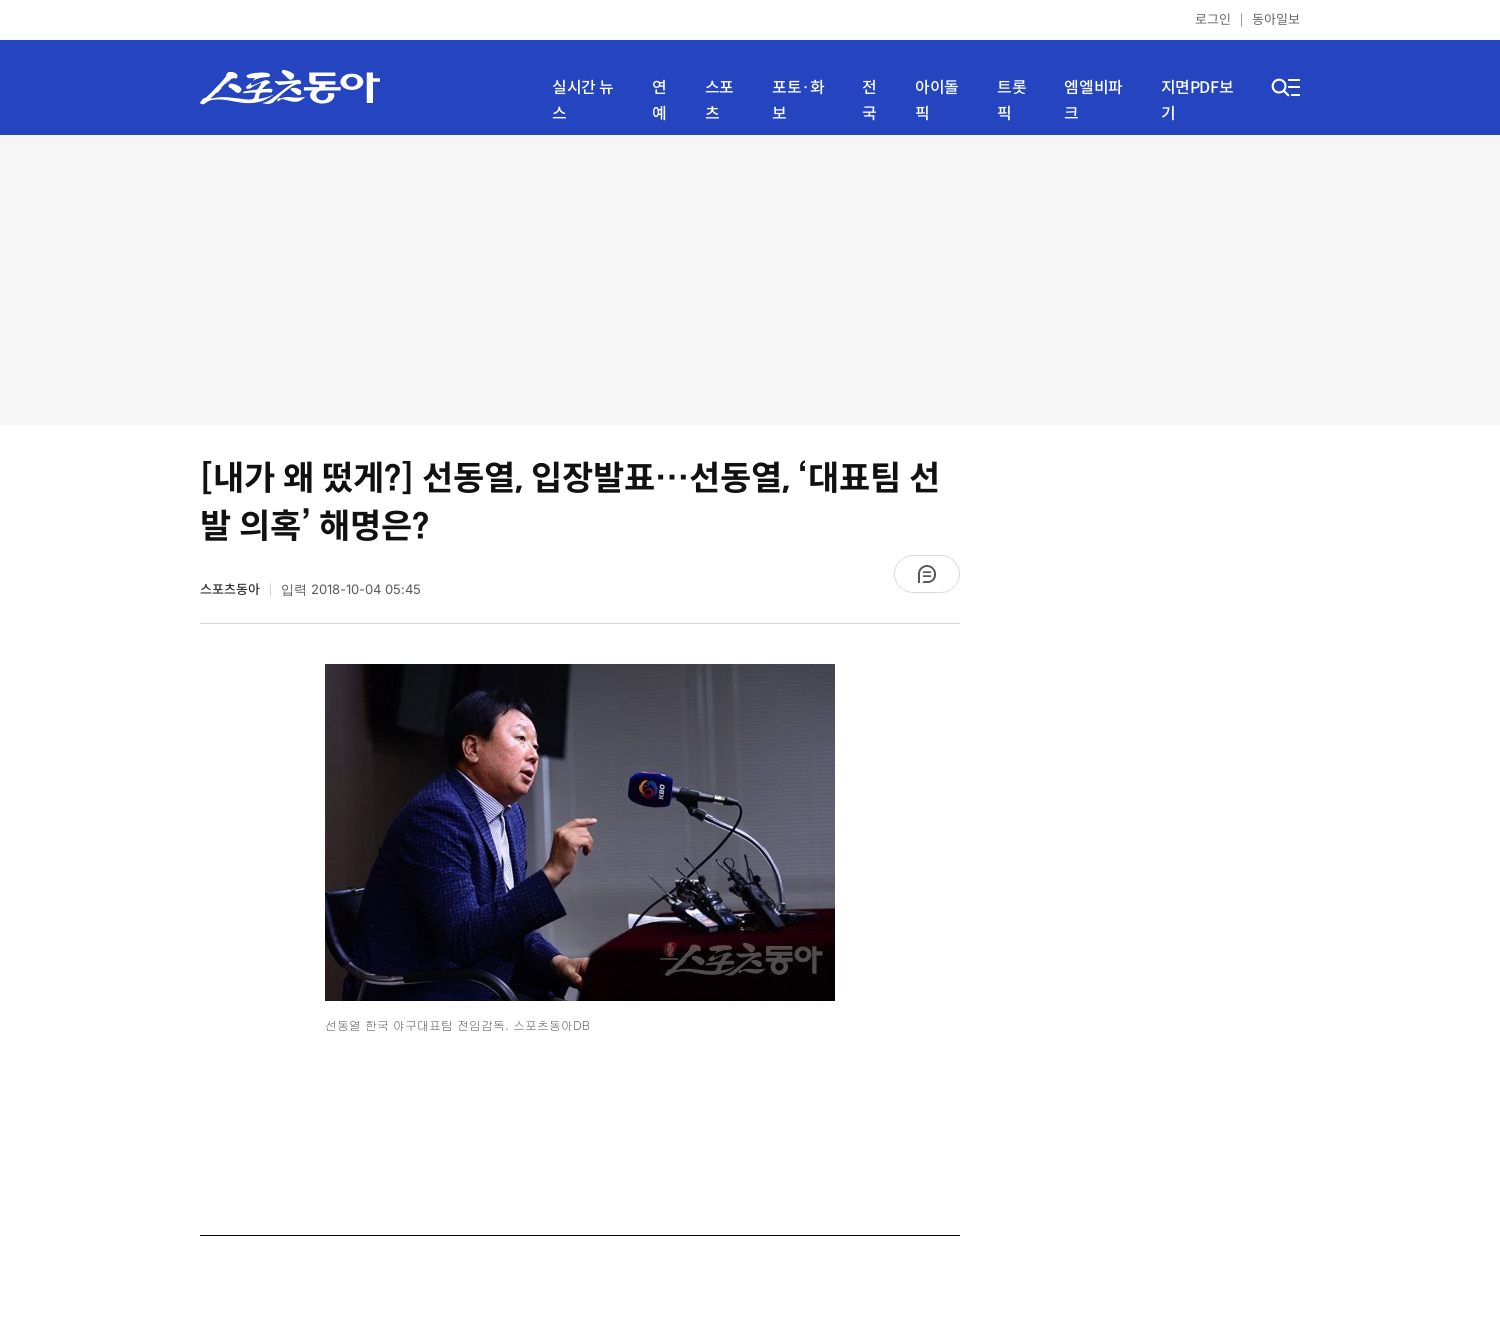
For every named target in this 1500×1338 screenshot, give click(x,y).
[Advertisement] (750, 280)
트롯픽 (1011, 100)
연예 (659, 100)
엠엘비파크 (1093, 100)
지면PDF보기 (1197, 100)
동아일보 (1276, 19)
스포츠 (719, 100)
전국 (869, 100)
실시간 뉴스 (583, 100)
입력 (351, 589)
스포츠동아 (230, 589)
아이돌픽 (937, 100)
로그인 (1213, 19)
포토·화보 (798, 100)
